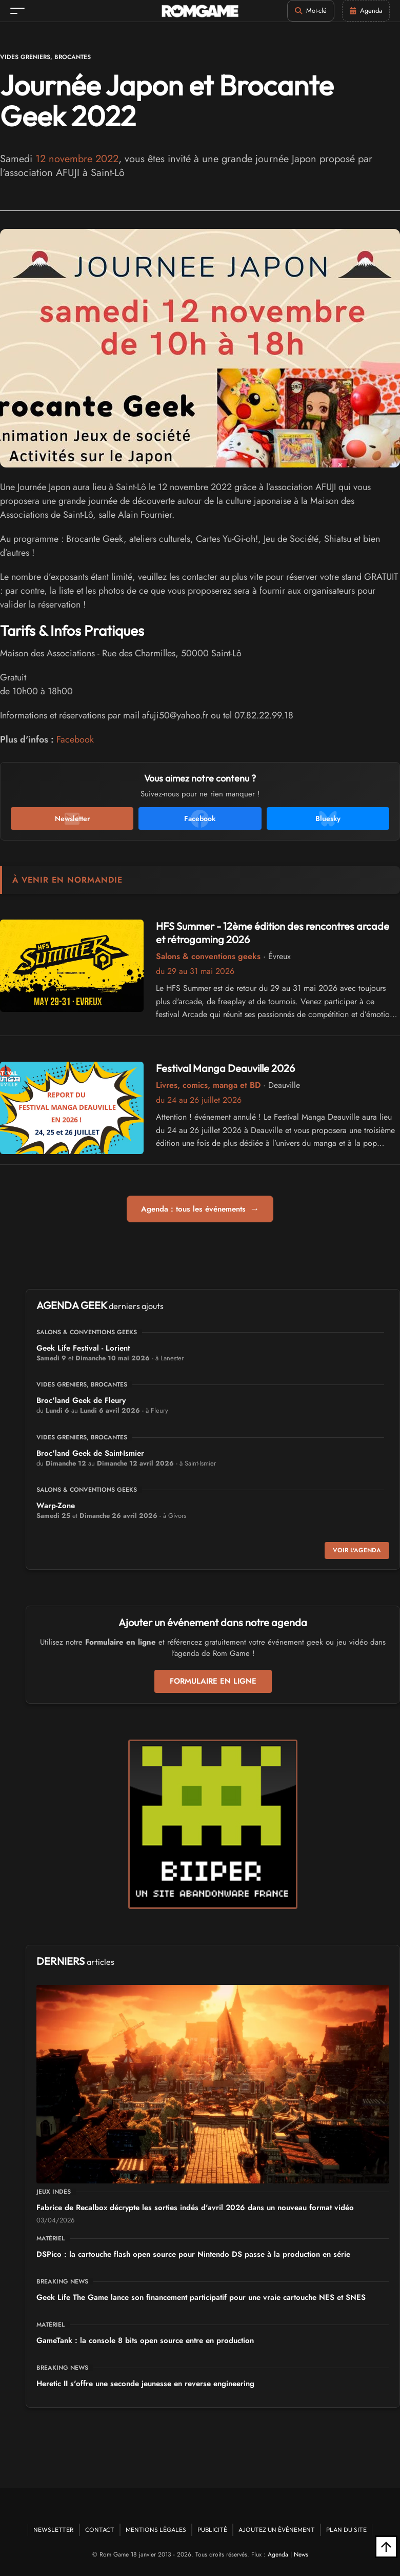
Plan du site (346, 2529)
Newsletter (53, 2529)
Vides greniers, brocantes (45, 57)
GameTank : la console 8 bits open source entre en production (145, 2340)
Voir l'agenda (357, 1550)
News (301, 2554)
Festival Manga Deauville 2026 (225, 1068)
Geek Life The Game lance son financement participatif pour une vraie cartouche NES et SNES (201, 2297)
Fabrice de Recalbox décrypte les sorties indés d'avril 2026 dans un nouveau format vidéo (195, 2207)
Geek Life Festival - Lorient (83, 1348)
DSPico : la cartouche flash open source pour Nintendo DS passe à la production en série (193, 2254)
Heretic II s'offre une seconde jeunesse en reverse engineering (145, 2383)
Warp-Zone (55, 1505)
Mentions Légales (156, 2529)
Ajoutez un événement (276, 2529)
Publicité (212, 2529)
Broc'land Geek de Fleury (81, 1400)
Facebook (75, 739)
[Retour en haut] (386, 2546)
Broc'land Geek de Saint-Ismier (90, 1453)
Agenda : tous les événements (200, 1209)
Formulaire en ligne (213, 1681)
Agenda (278, 2554)
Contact (99, 2529)
